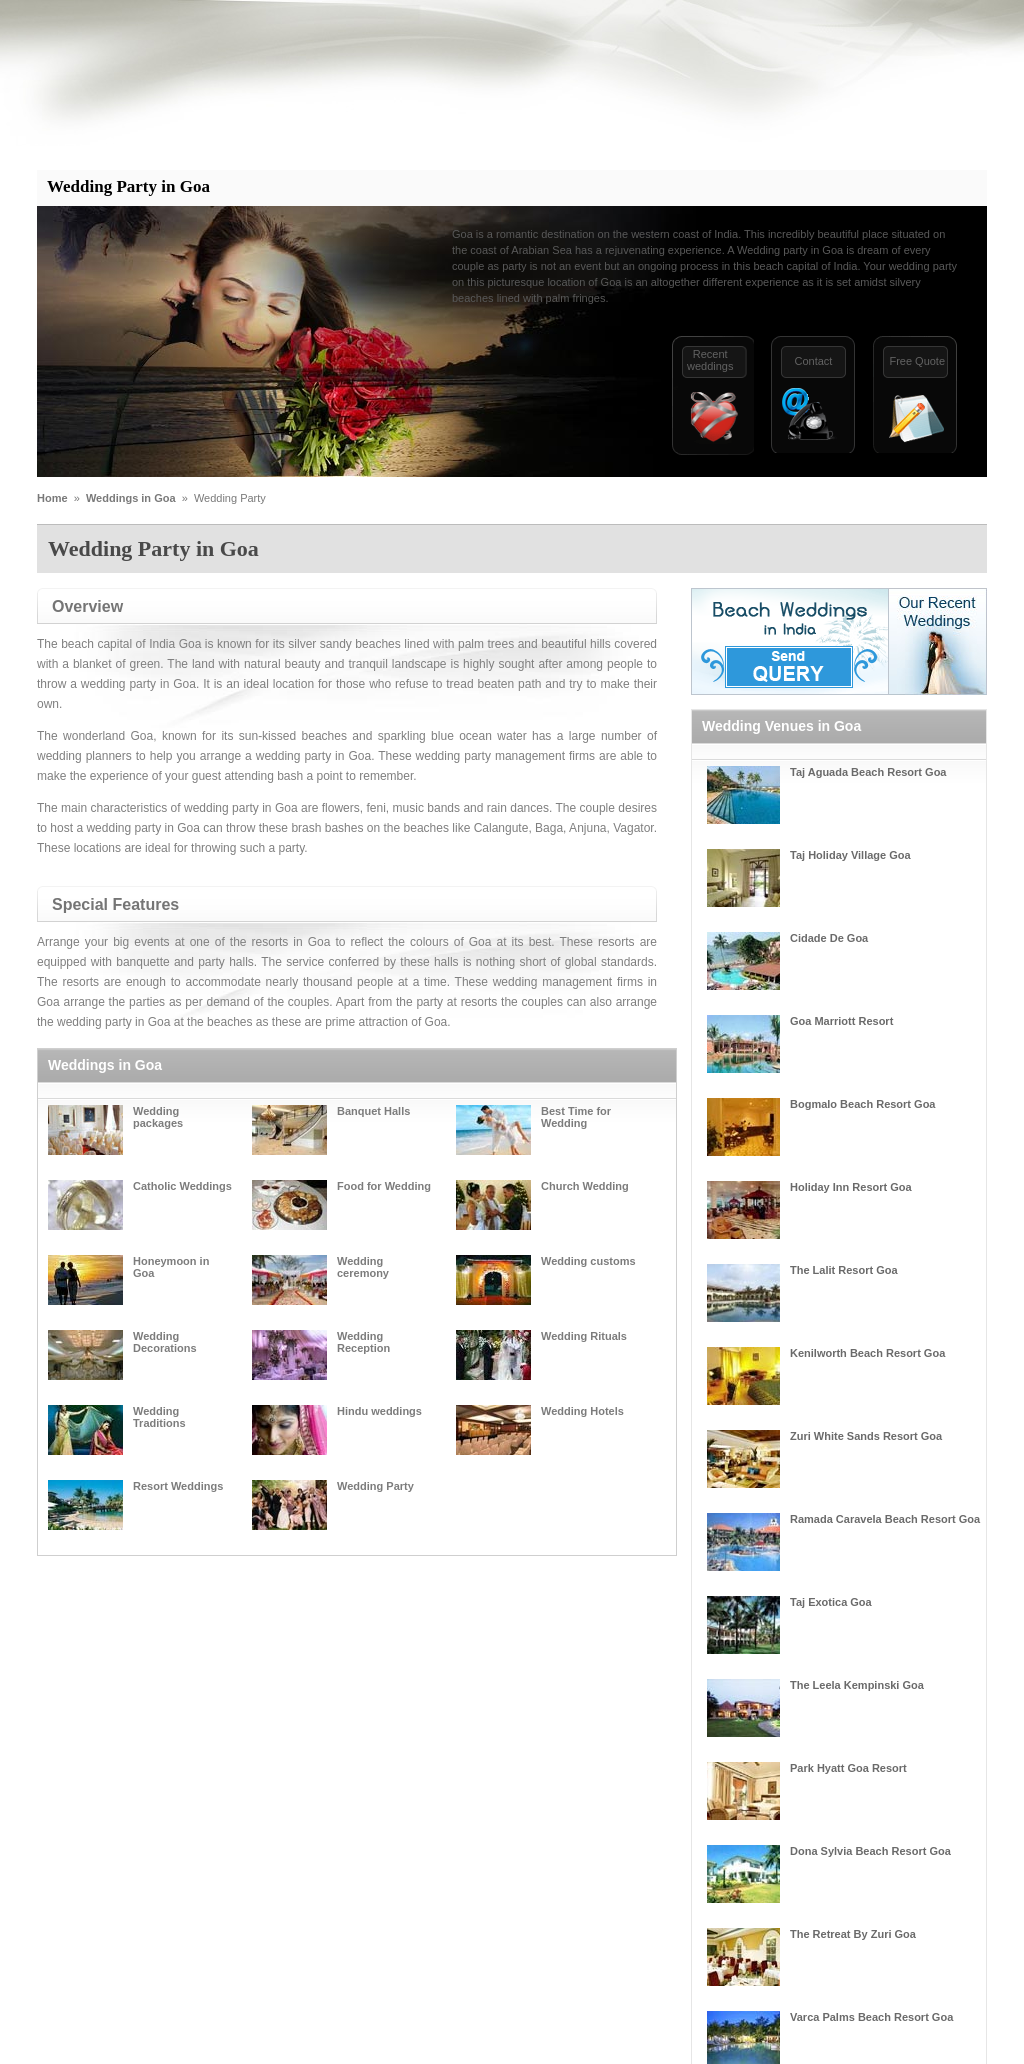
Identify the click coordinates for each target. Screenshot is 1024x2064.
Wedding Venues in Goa (781, 726)
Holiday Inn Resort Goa (851, 1187)
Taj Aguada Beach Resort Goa (868, 772)
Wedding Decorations (165, 1342)
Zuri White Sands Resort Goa (866, 1436)
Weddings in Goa (131, 498)
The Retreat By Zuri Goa (853, 1934)
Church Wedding (585, 1186)
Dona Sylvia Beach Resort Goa (870, 1851)
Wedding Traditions (159, 1417)
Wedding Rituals (584, 1336)
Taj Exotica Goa (831, 1602)
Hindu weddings (379, 1411)
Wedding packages (158, 1117)
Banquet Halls (373, 1111)
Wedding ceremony (363, 1267)
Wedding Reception (363, 1342)
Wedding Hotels (582, 1411)
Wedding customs (588, 1261)
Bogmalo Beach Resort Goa (862, 1104)
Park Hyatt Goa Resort (848, 1768)
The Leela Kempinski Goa (857, 1685)
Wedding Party (375, 1486)
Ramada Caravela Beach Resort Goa (885, 1519)
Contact (813, 361)
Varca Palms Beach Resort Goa (871, 2017)
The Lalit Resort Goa (844, 1270)
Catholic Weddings (182, 1186)
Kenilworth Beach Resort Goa (867, 1353)
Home (52, 498)
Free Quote (917, 361)
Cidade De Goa (829, 938)
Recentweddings (710, 360)
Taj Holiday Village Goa (850, 855)
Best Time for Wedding (576, 1117)
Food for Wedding (384, 1186)
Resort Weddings (178, 1486)
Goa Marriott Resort (841, 1021)
